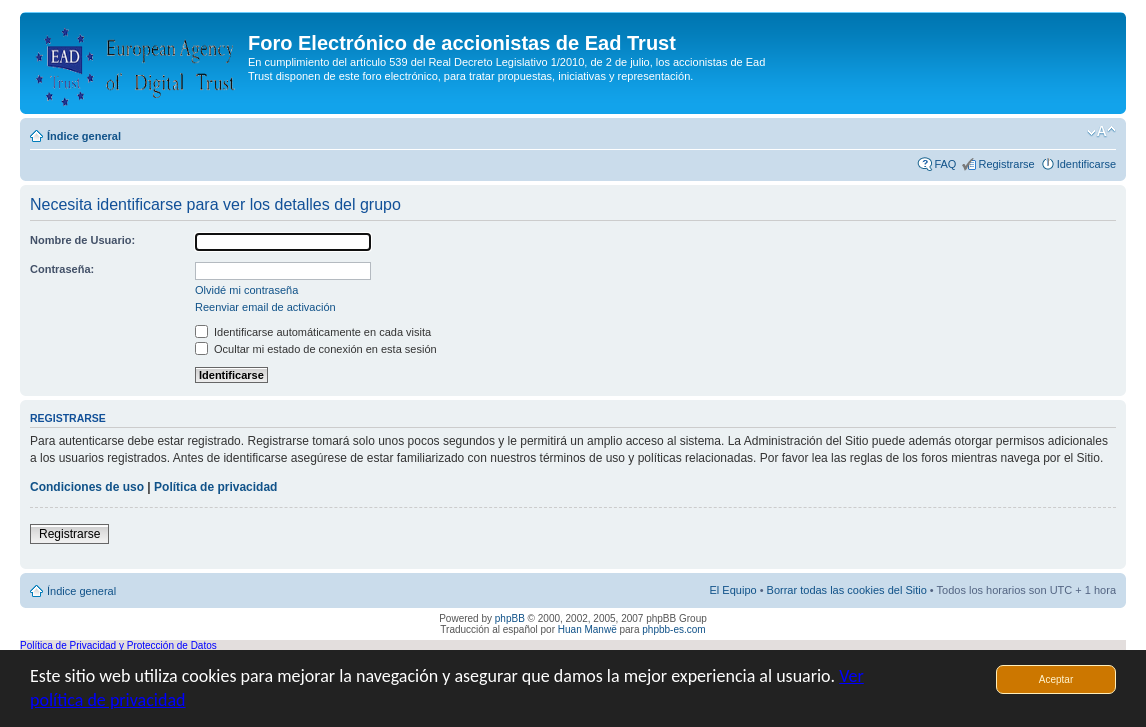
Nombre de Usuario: (82, 240)
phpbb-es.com (673, 629)
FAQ (945, 164)
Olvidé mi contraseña (246, 290)
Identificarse (1086, 164)
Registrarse (1006, 164)
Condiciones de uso (87, 487)
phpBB (510, 618)
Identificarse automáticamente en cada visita (313, 332)
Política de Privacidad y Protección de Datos (118, 645)
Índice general (84, 136)
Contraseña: (62, 269)
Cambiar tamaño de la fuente (1101, 132)
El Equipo (733, 590)
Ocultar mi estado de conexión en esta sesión (316, 349)
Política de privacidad (215, 487)
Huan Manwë (587, 629)
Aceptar (1056, 679)
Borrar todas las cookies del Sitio (847, 590)
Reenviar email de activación (265, 307)
